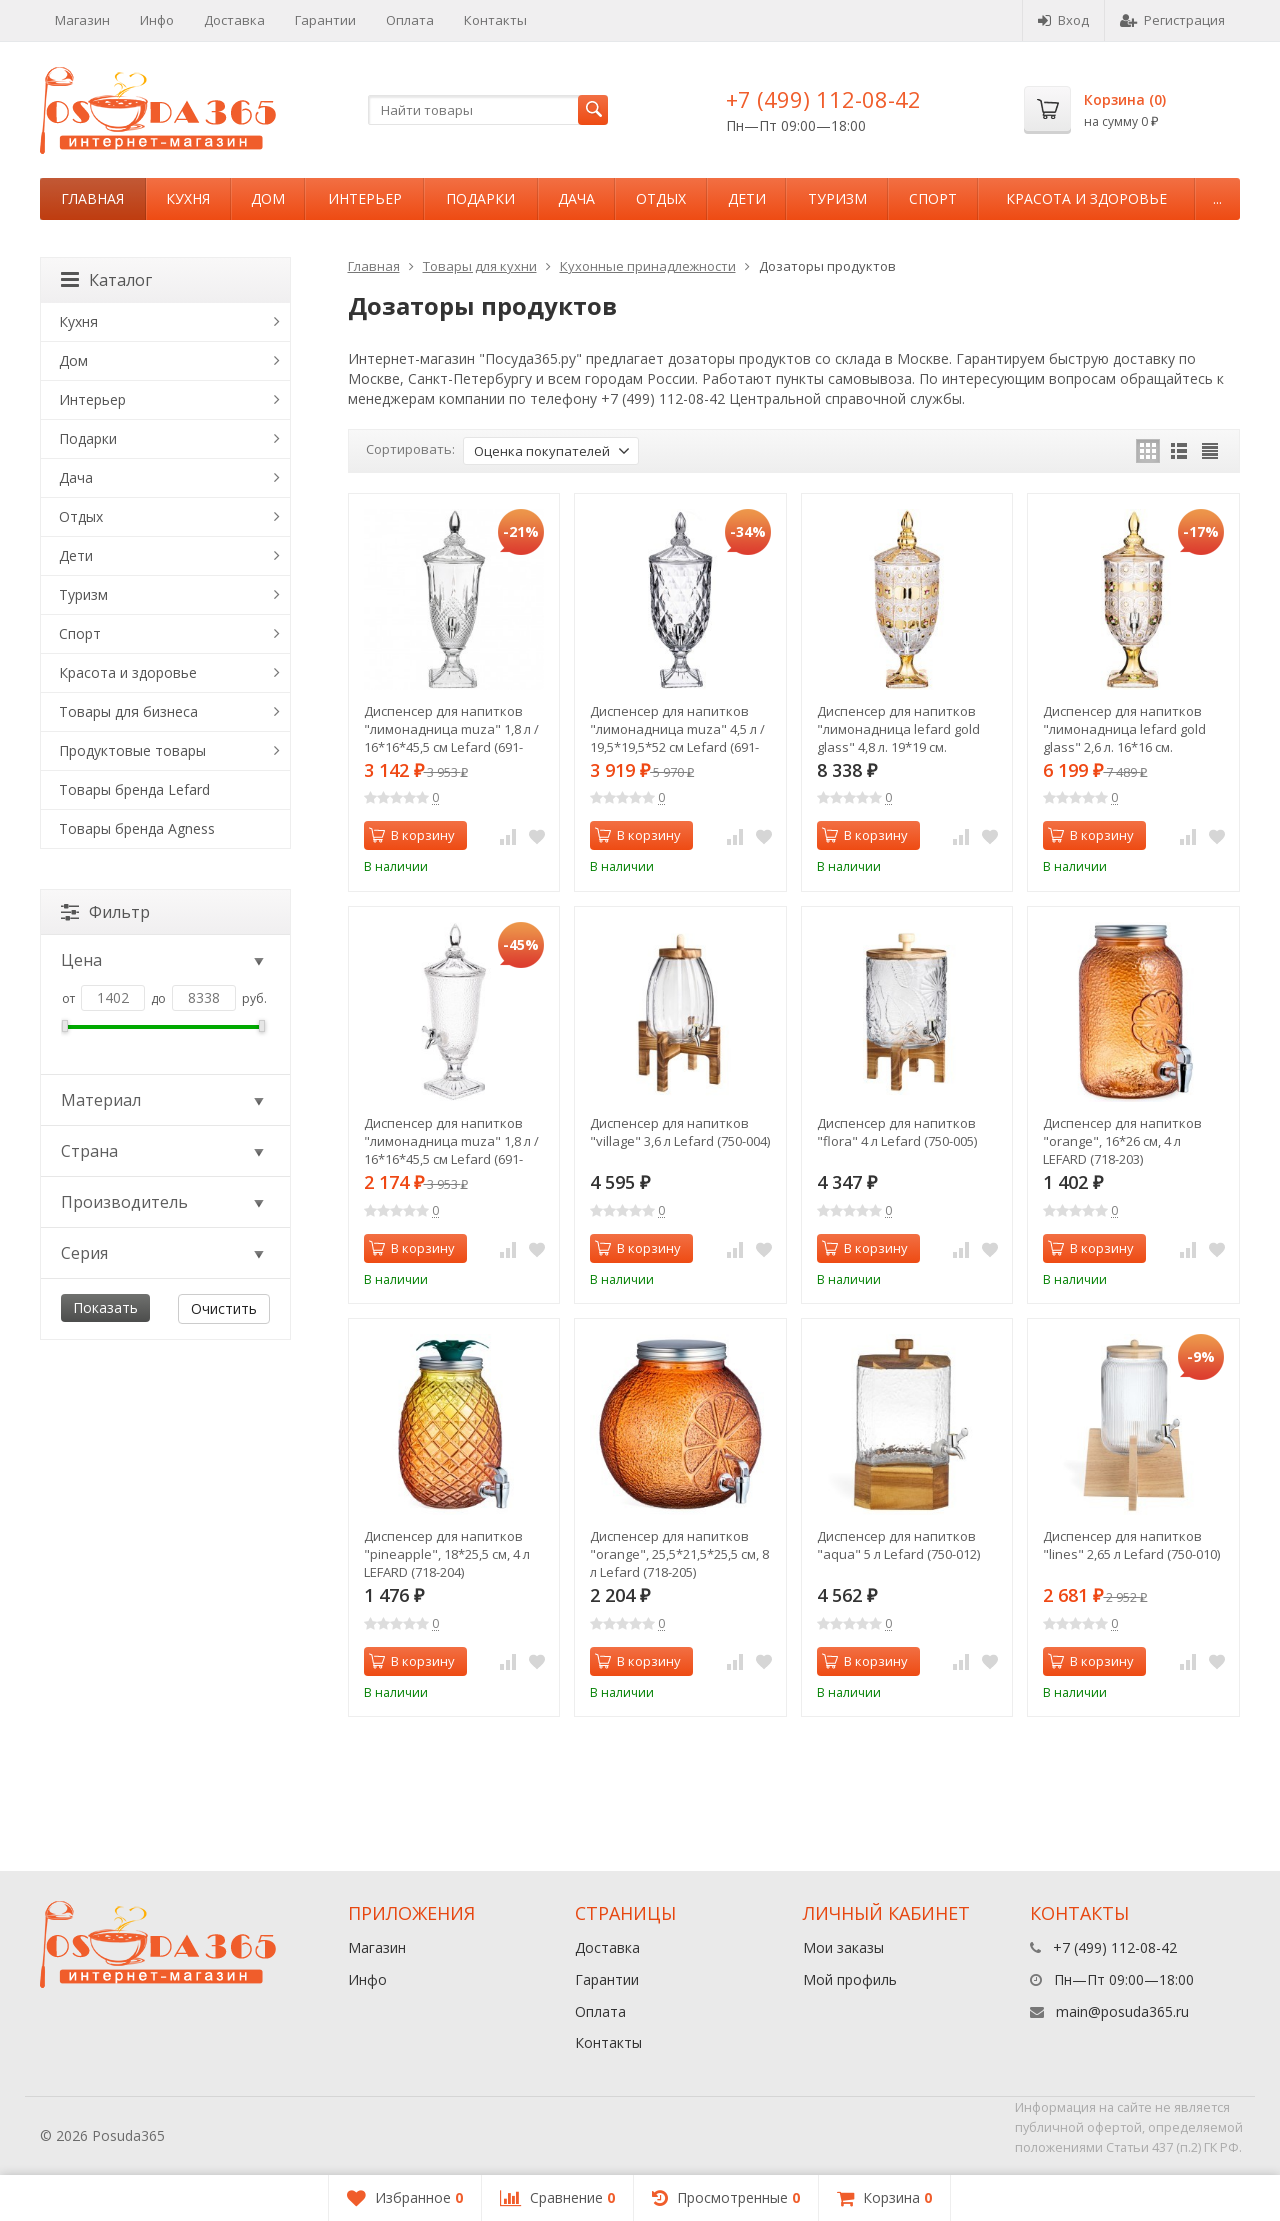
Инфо (157, 20)
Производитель (164, 1202)
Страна (164, 1151)
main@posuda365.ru (1122, 2011)
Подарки (480, 198)
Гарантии (325, 20)
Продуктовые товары (132, 750)
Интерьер (365, 198)
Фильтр (105, 912)
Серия (164, 1253)
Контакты (495, 20)
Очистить (224, 1308)
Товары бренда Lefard (134, 789)
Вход (1063, 20)
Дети (747, 198)
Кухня (188, 198)
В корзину (412, 835)
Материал (164, 1100)
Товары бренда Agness (137, 828)
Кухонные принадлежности (648, 266)
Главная (92, 198)
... (1217, 198)
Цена (164, 960)
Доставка (234, 20)
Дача (576, 198)
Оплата (410, 20)
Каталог (106, 280)
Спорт (933, 198)
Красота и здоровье (1086, 198)
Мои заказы (843, 1947)
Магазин (82, 20)
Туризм (837, 198)
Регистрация (1172, 20)
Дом (268, 198)
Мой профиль (850, 1979)
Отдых (661, 198)
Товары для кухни (480, 266)
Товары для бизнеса (128, 711)
